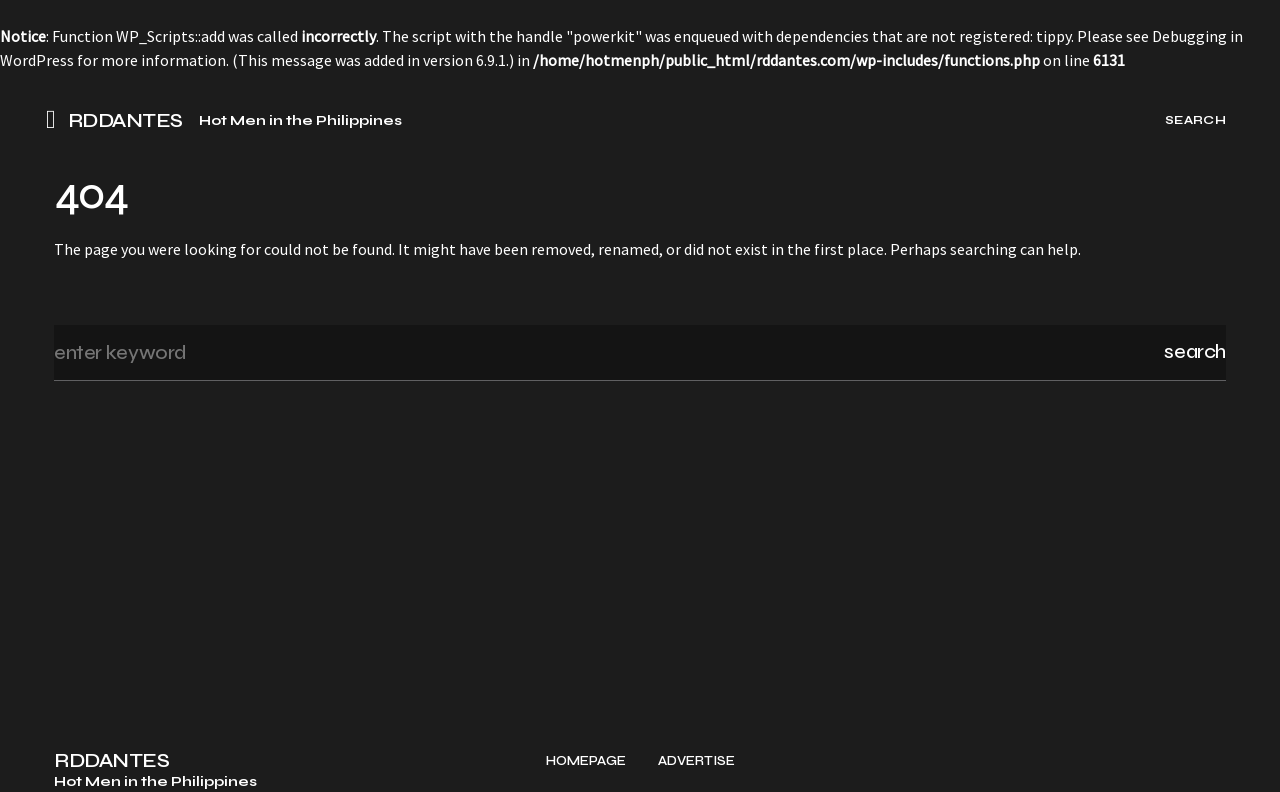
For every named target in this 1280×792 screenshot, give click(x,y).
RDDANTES (125, 121)
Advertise (696, 761)
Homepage (586, 761)
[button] (57, 120)
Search (1195, 351)
